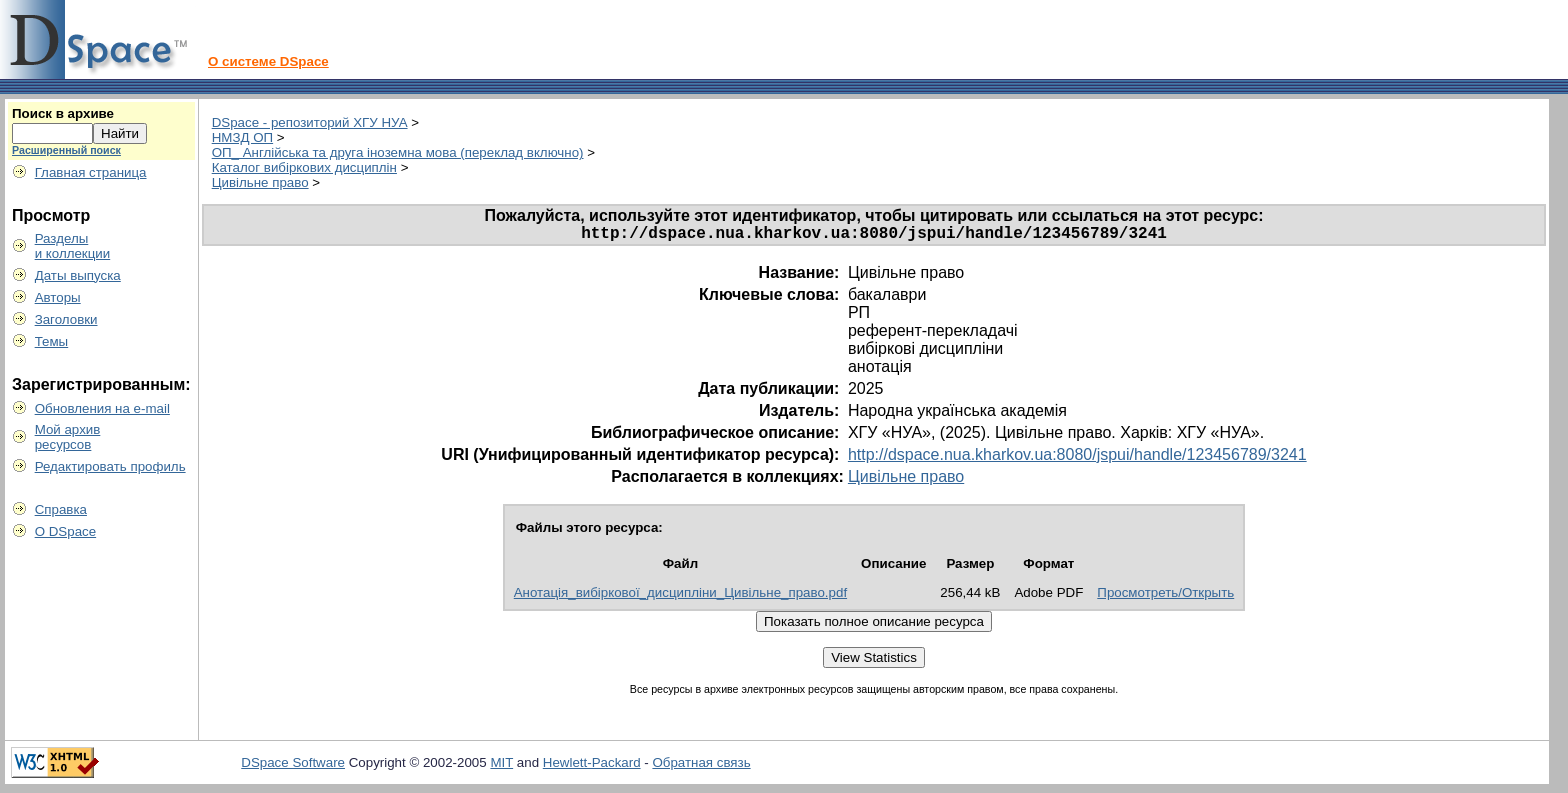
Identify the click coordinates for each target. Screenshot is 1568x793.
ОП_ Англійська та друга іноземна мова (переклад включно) (398, 152)
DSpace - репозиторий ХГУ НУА (310, 122)
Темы (52, 341)
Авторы (58, 297)
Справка (61, 509)
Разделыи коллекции (73, 246)
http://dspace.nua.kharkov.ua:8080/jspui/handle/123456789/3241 (1077, 458)
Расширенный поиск (66, 150)
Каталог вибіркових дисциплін (304, 167)
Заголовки (66, 319)
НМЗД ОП (242, 137)
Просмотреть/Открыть (1165, 596)
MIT (501, 766)
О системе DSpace (268, 61)
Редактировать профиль (110, 466)
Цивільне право (260, 182)
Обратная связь (701, 766)
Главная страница (91, 172)
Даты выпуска (78, 275)
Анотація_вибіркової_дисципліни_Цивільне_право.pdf (680, 596)
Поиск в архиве (63, 113)
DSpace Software (293, 766)
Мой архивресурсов (68, 437)
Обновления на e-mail (102, 408)
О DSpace (66, 531)
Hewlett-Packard (592, 766)
